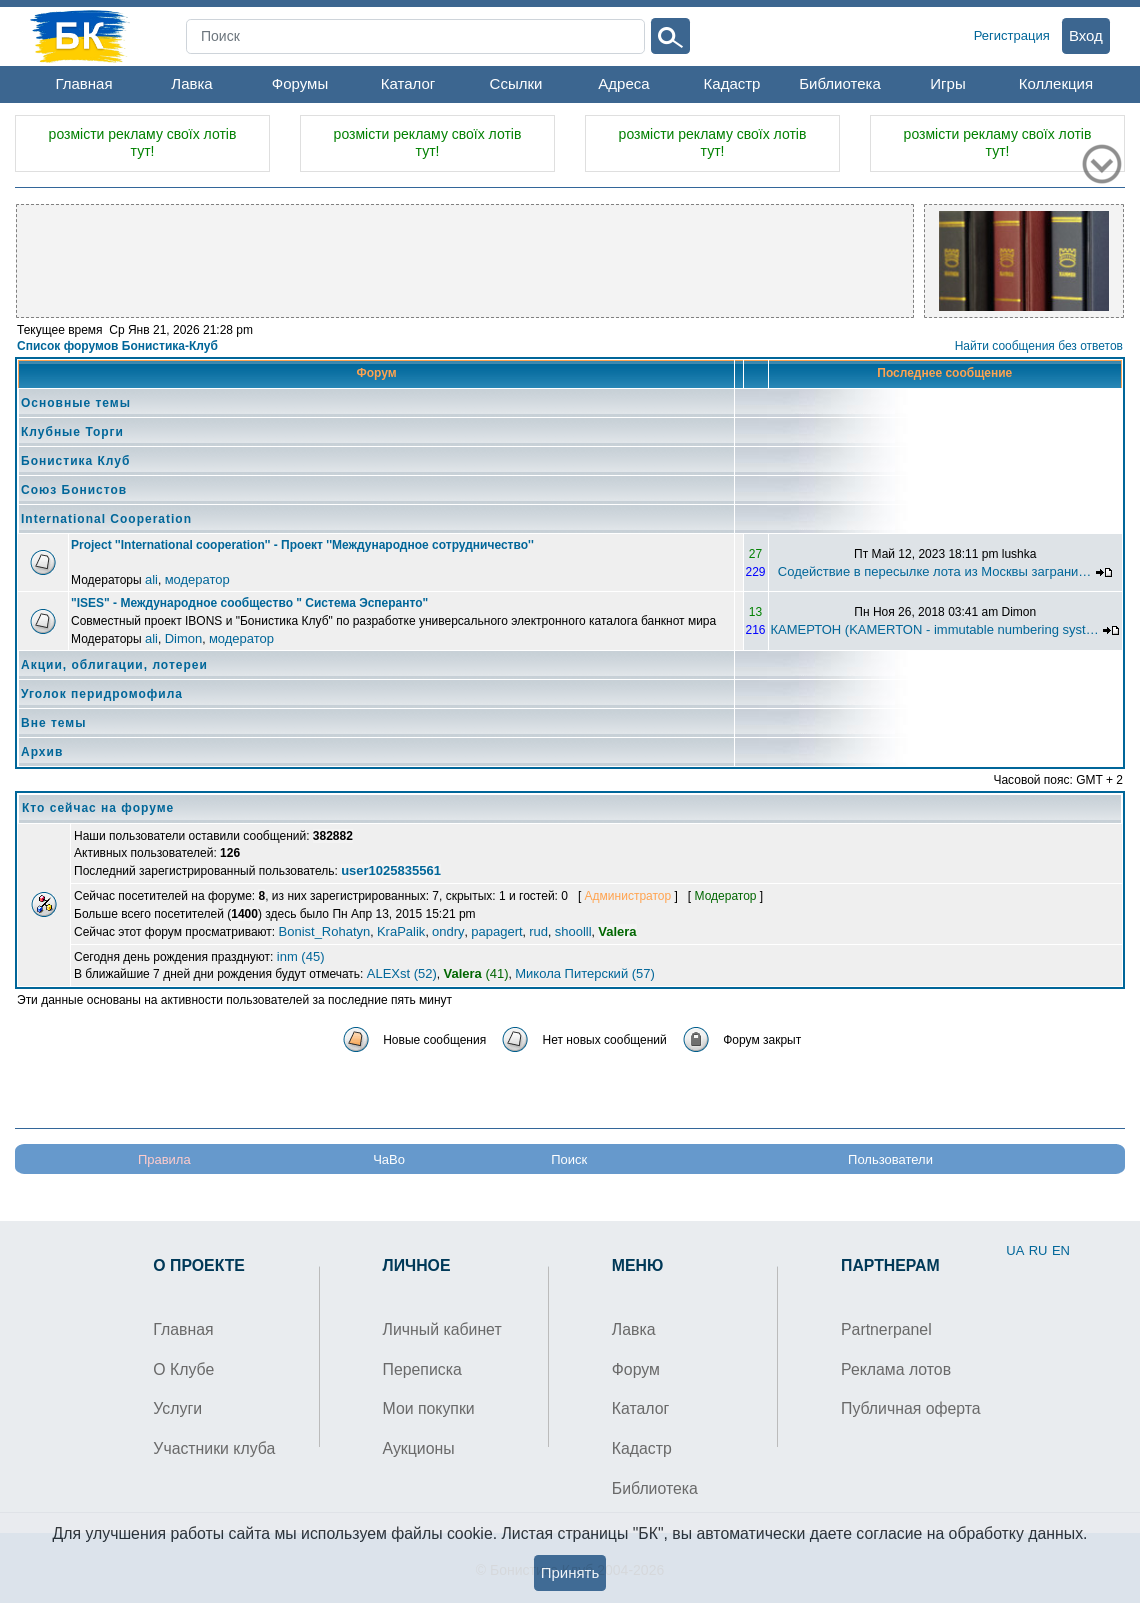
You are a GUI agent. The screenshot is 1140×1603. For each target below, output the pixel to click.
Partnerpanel (886, 1329)
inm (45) (301, 956)
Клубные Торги (72, 432)
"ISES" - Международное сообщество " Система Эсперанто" (249, 603)
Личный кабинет (442, 1329)
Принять (570, 1572)
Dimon (184, 638)
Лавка (191, 83)
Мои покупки (429, 1408)
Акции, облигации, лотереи (114, 665)
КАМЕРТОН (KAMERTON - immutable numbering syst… (935, 629)
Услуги (177, 1408)
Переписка (422, 1369)
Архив (42, 752)
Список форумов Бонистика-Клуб (117, 346)
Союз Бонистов (74, 490)
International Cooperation (106, 519)
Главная (83, 83)
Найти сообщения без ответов (1039, 346)
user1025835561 (391, 870)
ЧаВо (389, 1159)
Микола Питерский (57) (585, 973)
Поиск (569, 1159)
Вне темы (53, 723)
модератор (197, 579)
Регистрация (1012, 35)
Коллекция (1056, 83)
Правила (164, 1159)
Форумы (300, 83)
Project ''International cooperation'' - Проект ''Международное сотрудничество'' (302, 545)
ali (151, 579)
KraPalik (401, 931)
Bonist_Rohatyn (325, 931)
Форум (636, 1369)
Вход (1086, 35)
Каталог (408, 83)
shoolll (573, 931)
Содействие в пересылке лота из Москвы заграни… (934, 571)
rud (538, 931)
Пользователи (890, 1159)
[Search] (415, 36)
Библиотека (840, 83)
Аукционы (419, 1448)
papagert (496, 931)
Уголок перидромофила (102, 694)
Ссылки (516, 83)
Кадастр (732, 83)
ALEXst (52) (402, 973)
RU (1038, 1250)
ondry (448, 931)
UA (1015, 1250)
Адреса (623, 83)
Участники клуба (214, 1448)
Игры (947, 83)
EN (1061, 1250)
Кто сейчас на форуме (98, 808)
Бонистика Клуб (75, 461)
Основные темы (76, 403)
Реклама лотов (896, 1369)
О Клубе (183, 1369)
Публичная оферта (911, 1408)
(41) (476, 973)
